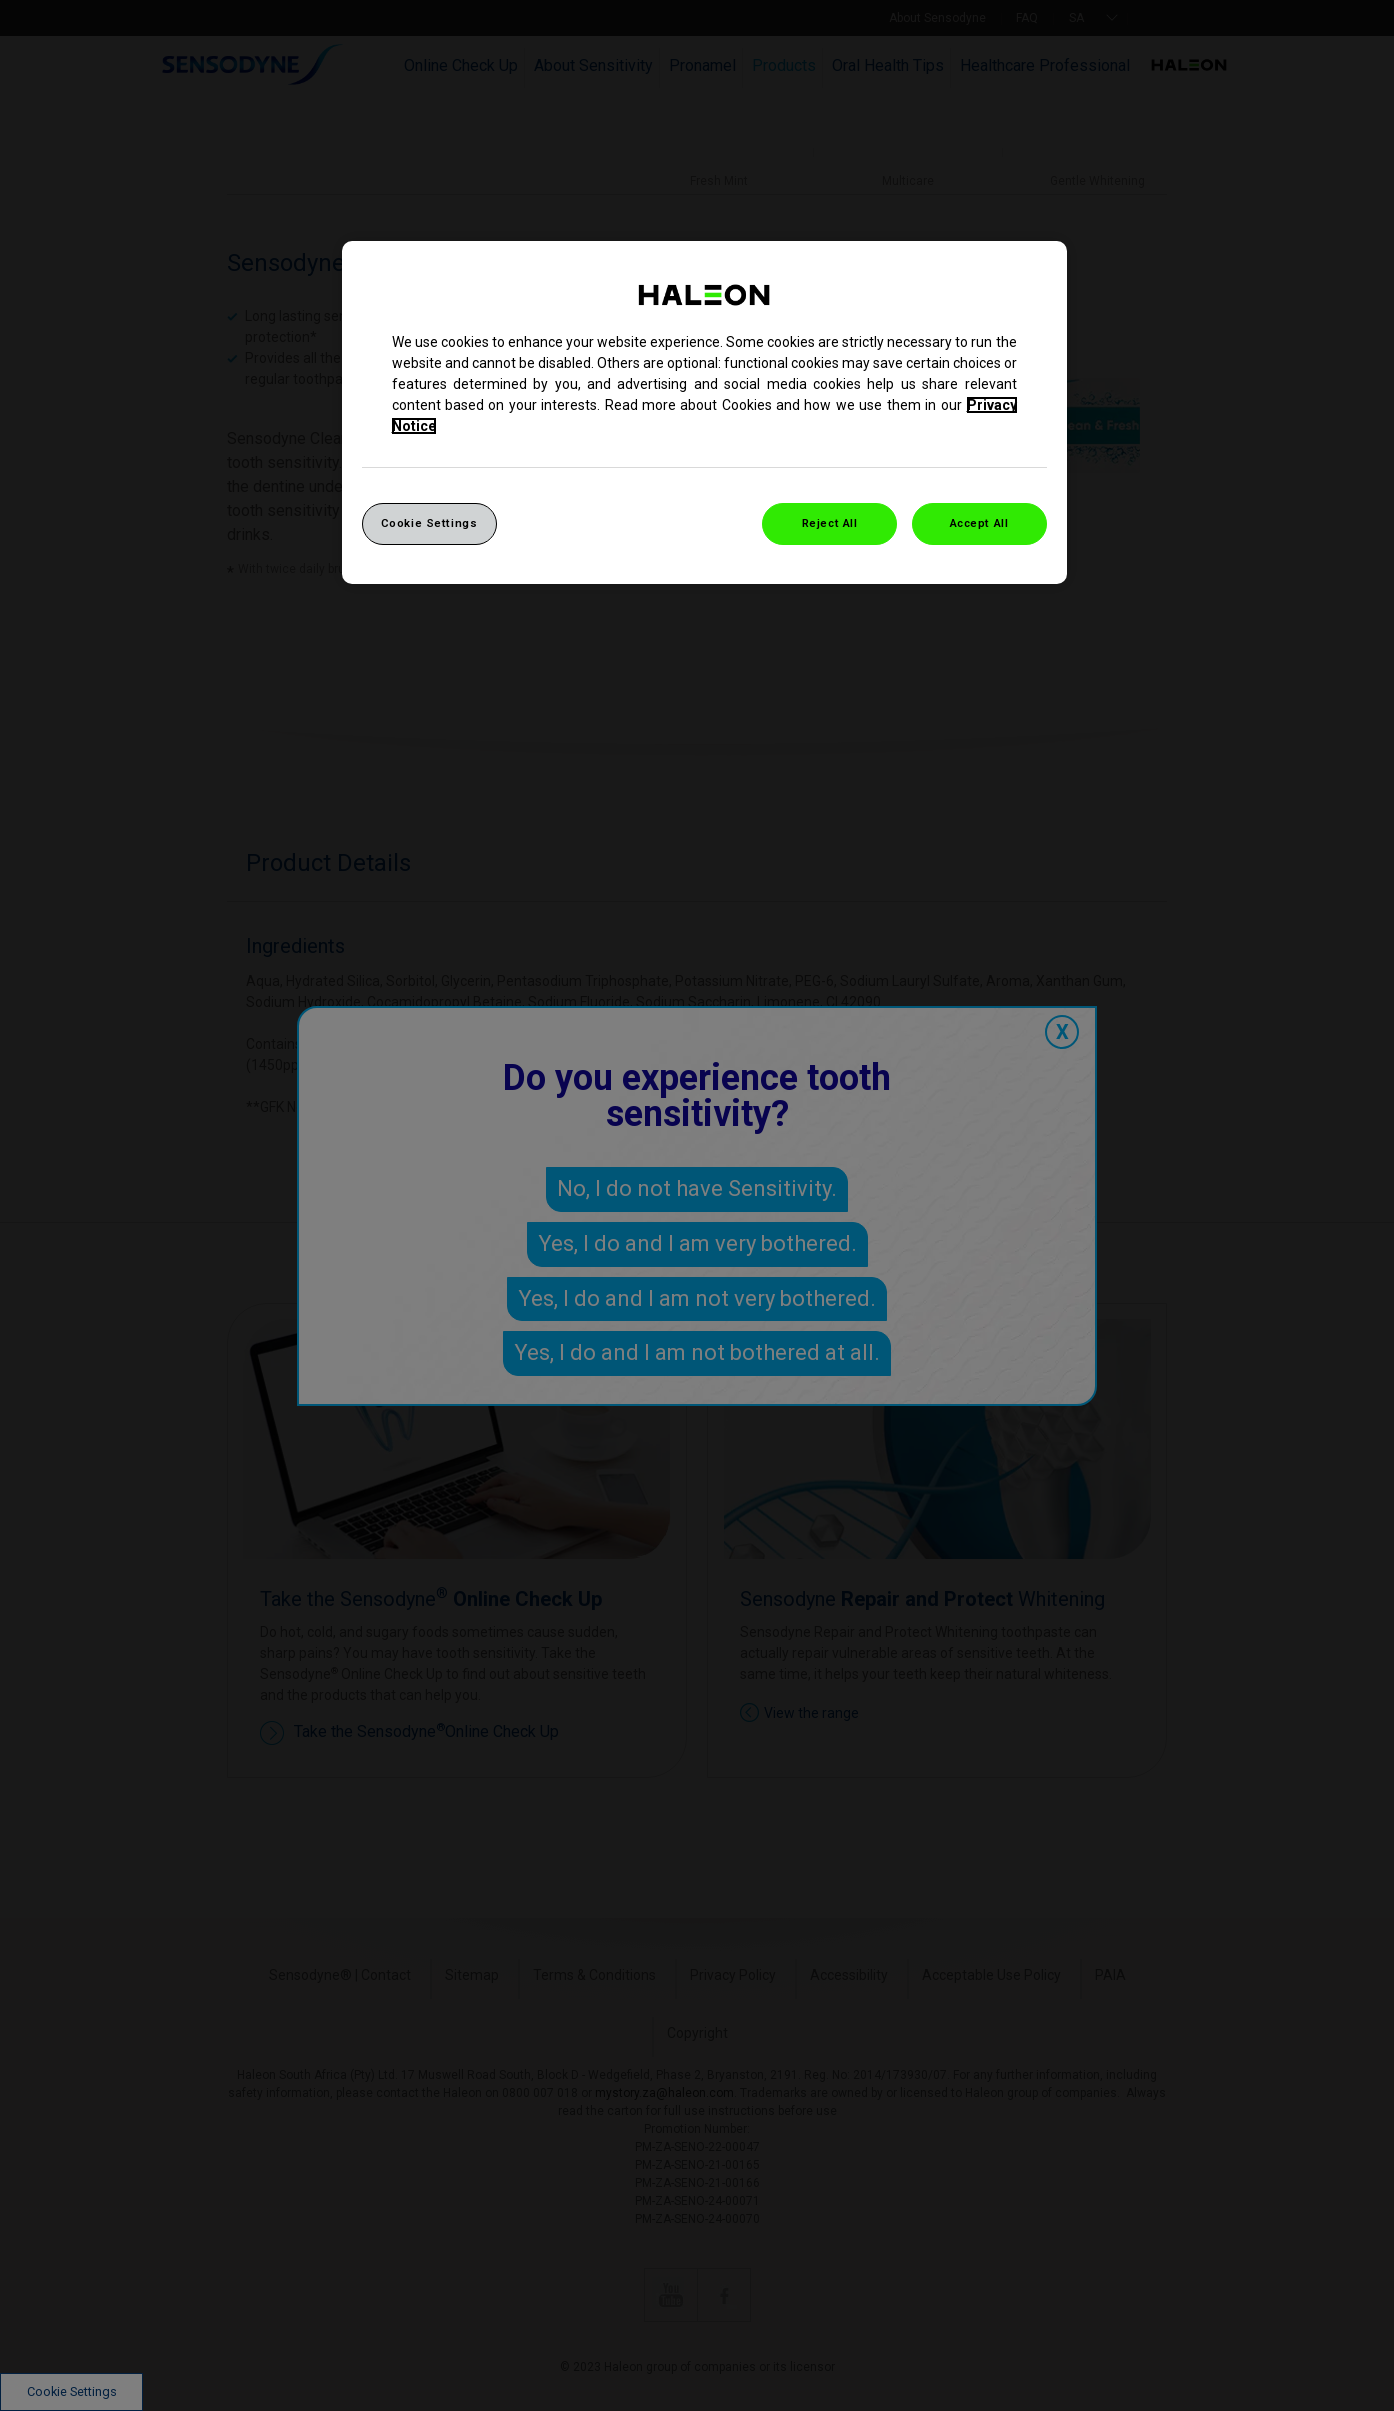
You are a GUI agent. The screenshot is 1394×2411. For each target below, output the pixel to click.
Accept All (979, 523)
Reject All (830, 523)
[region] (704, 412)
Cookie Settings (429, 523)
